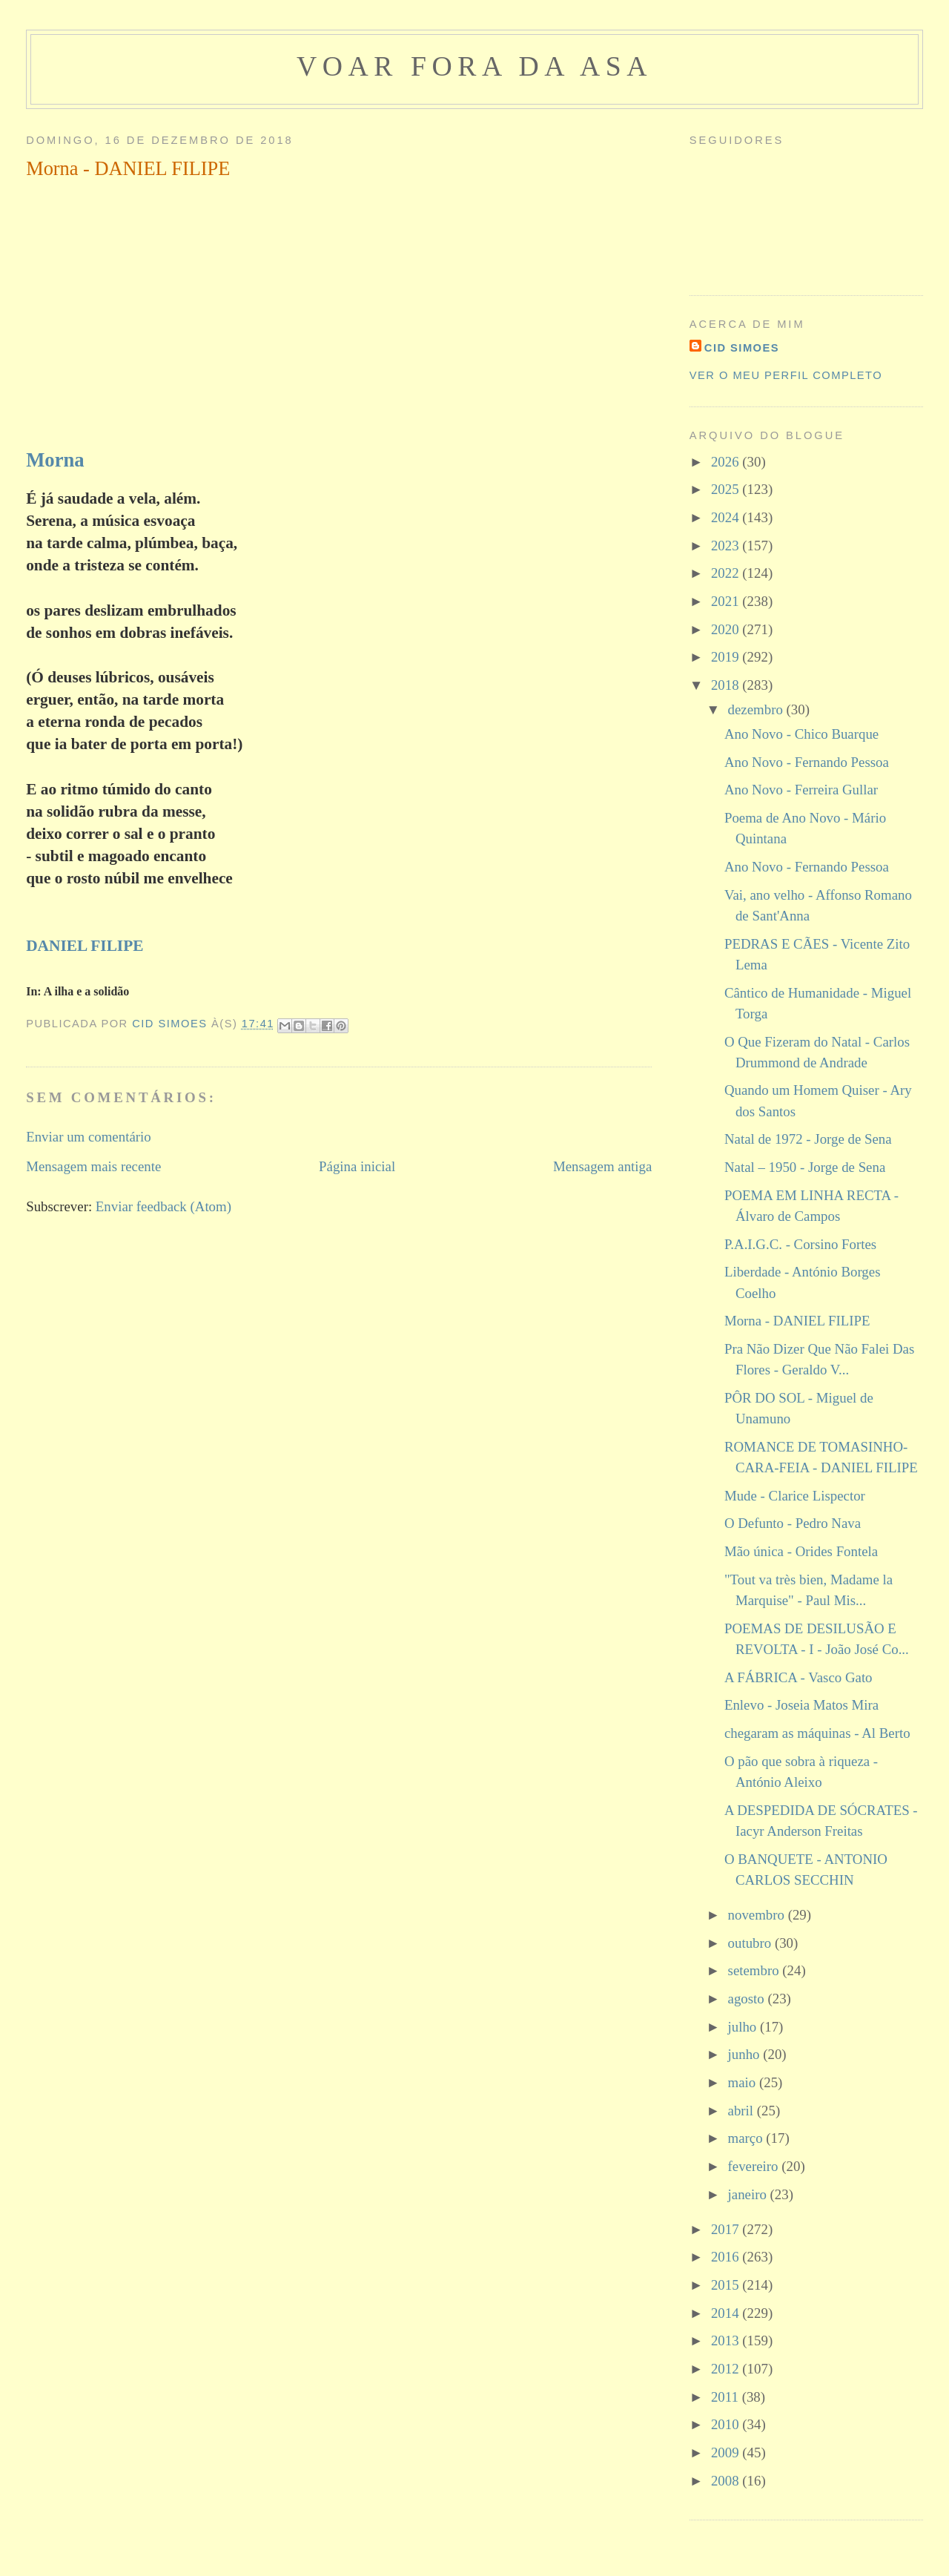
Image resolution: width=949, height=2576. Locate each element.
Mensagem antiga (602, 1166)
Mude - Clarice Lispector (794, 1495)
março (747, 2138)
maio (743, 2082)
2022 (726, 573)
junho (746, 2054)
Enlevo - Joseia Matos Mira (801, 1705)
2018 (726, 685)
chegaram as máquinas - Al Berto (817, 1733)
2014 (726, 2313)
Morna (55, 460)
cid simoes (741, 348)
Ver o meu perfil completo (786, 375)
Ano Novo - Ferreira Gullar (801, 789)
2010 (726, 2424)
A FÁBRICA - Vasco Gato (798, 1677)
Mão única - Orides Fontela (801, 1551)
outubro (751, 1943)
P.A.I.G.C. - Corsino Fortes (800, 1244)
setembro (755, 1970)
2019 (726, 657)
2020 (726, 629)
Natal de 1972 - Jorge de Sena (808, 1139)
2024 (726, 517)
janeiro (749, 2194)
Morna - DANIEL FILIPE (797, 1320)
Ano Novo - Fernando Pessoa (806, 762)
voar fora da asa (474, 66)
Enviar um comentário (88, 1136)
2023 (726, 545)
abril (742, 2110)
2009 (726, 2452)
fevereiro (755, 2166)
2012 (726, 2368)
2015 (726, 2285)
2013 (726, 2340)
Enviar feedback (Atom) (163, 1206)
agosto (748, 1998)
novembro (758, 1915)
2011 (726, 2397)
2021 (726, 601)
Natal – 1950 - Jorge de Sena (804, 1167)
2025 (726, 489)
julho (744, 2027)
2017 (726, 2229)
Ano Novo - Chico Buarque (801, 734)
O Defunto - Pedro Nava (792, 1523)
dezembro (757, 709)
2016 (726, 2256)
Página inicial (357, 1166)
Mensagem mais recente (93, 1166)
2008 (726, 2480)
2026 (726, 462)
